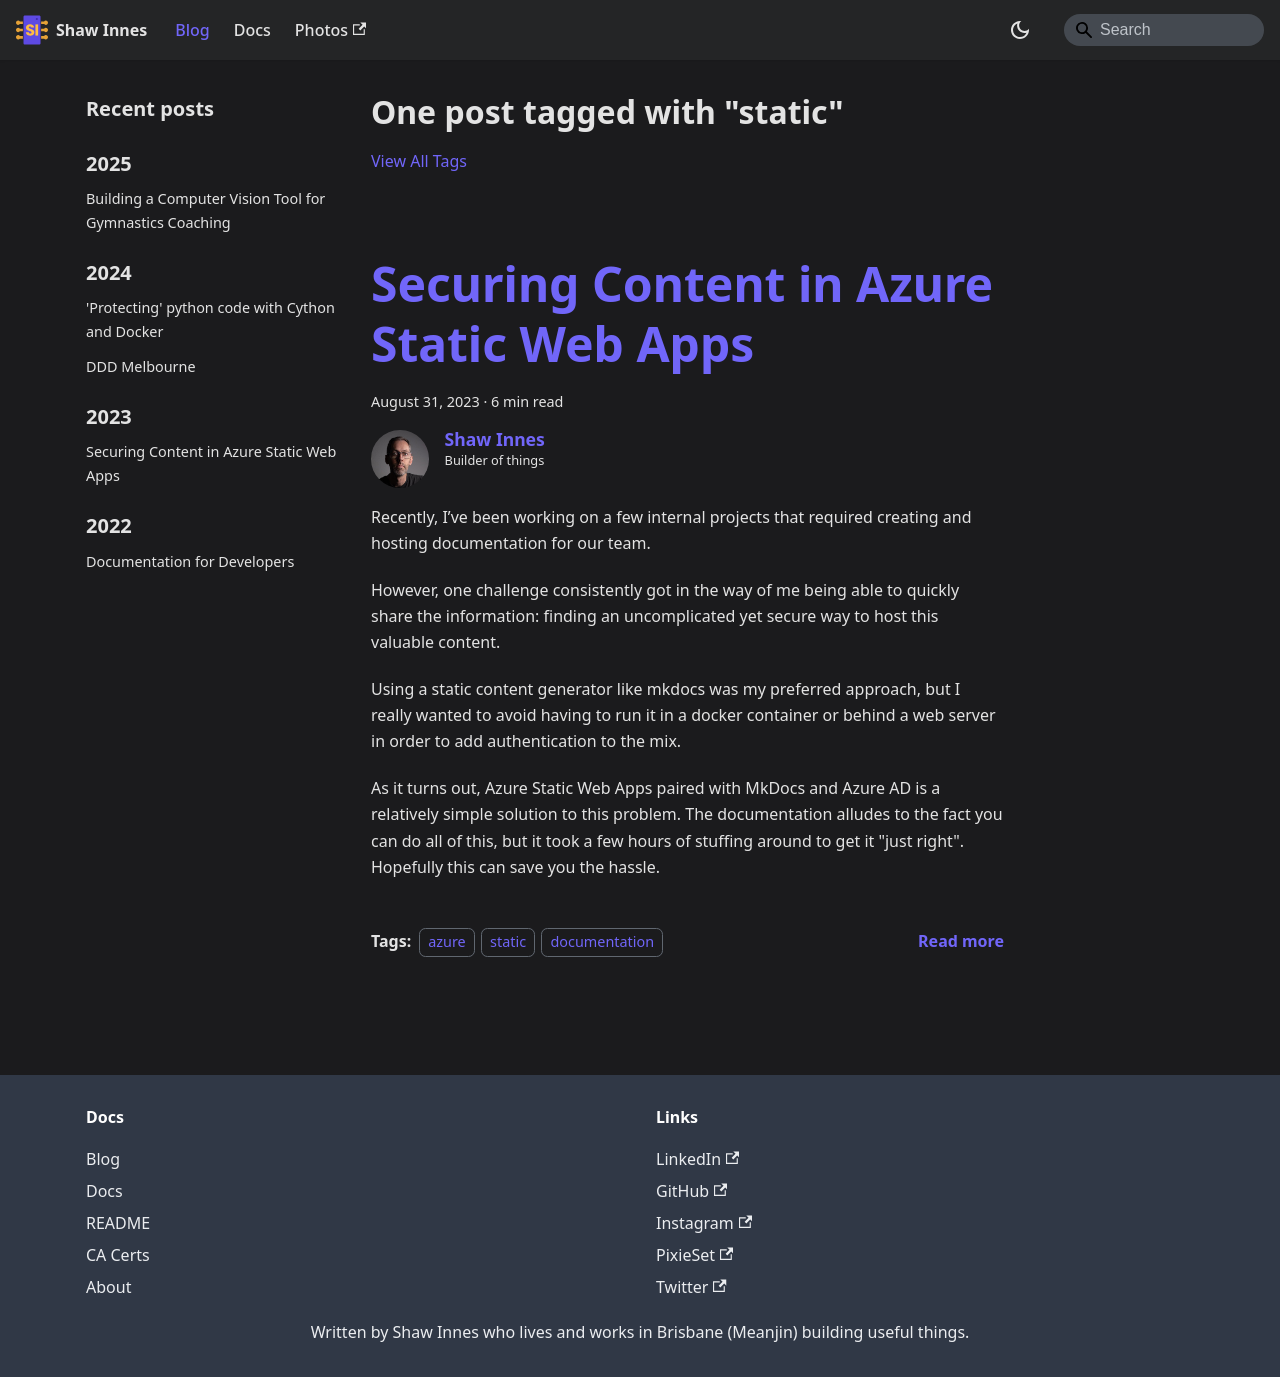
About (108, 1287)
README (118, 1223)
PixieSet (694, 1255)
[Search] (1164, 30)
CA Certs (118, 1255)
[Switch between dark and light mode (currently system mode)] (1020, 30)
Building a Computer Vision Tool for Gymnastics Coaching (205, 210)
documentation (602, 941)
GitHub (691, 1191)
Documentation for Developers (190, 561)
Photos (331, 30)
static (508, 941)
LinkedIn (697, 1159)
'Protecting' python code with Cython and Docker (210, 319)
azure (447, 941)
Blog (192, 30)
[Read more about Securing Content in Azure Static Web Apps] (961, 941)
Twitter (691, 1287)
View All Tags (419, 161)
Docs (252, 30)
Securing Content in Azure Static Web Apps (211, 463)
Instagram (704, 1223)
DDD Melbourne (141, 366)
